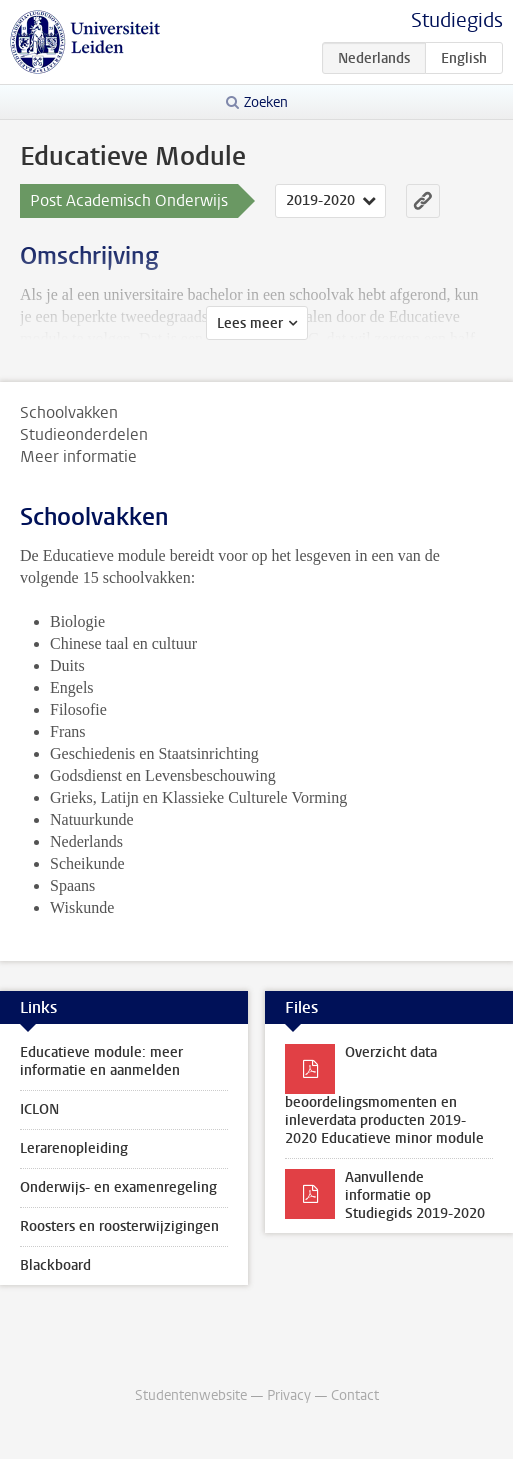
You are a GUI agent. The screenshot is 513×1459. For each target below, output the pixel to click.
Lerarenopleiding (74, 1148)
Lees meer (250, 323)
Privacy (289, 1395)
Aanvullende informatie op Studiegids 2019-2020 (415, 1195)
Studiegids (457, 20)
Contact (355, 1395)
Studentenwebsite (191, 1395)
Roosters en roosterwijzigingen (119, 1226)
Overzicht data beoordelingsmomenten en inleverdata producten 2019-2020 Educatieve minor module (384, 1095)
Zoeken (266, 102)
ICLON (39, 1109)
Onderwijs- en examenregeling (118, 1187)
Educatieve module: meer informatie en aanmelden (101, 1061)
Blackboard (55, 1265)
